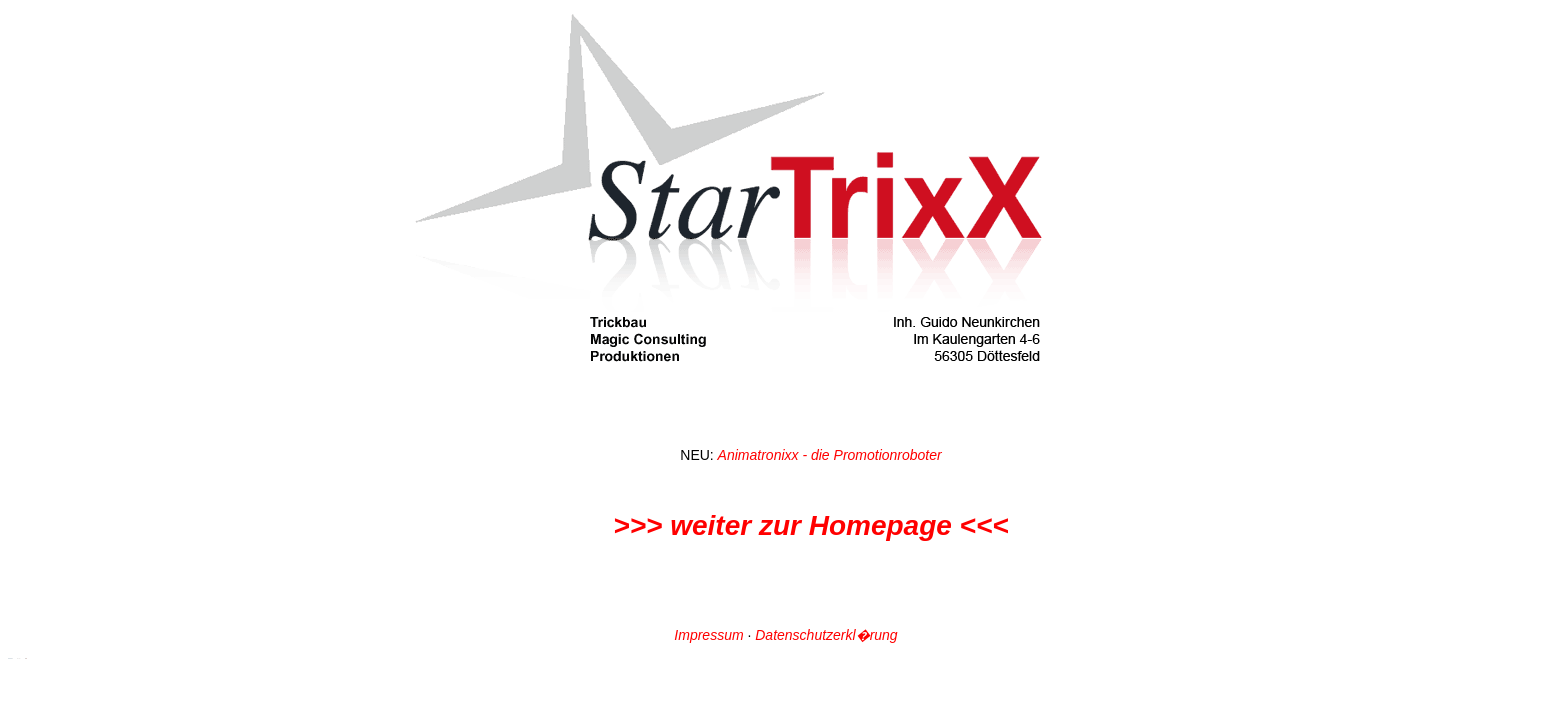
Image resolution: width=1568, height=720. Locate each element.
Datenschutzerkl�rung (826, 635)
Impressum (708, 635)
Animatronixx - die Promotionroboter (830, 455)
